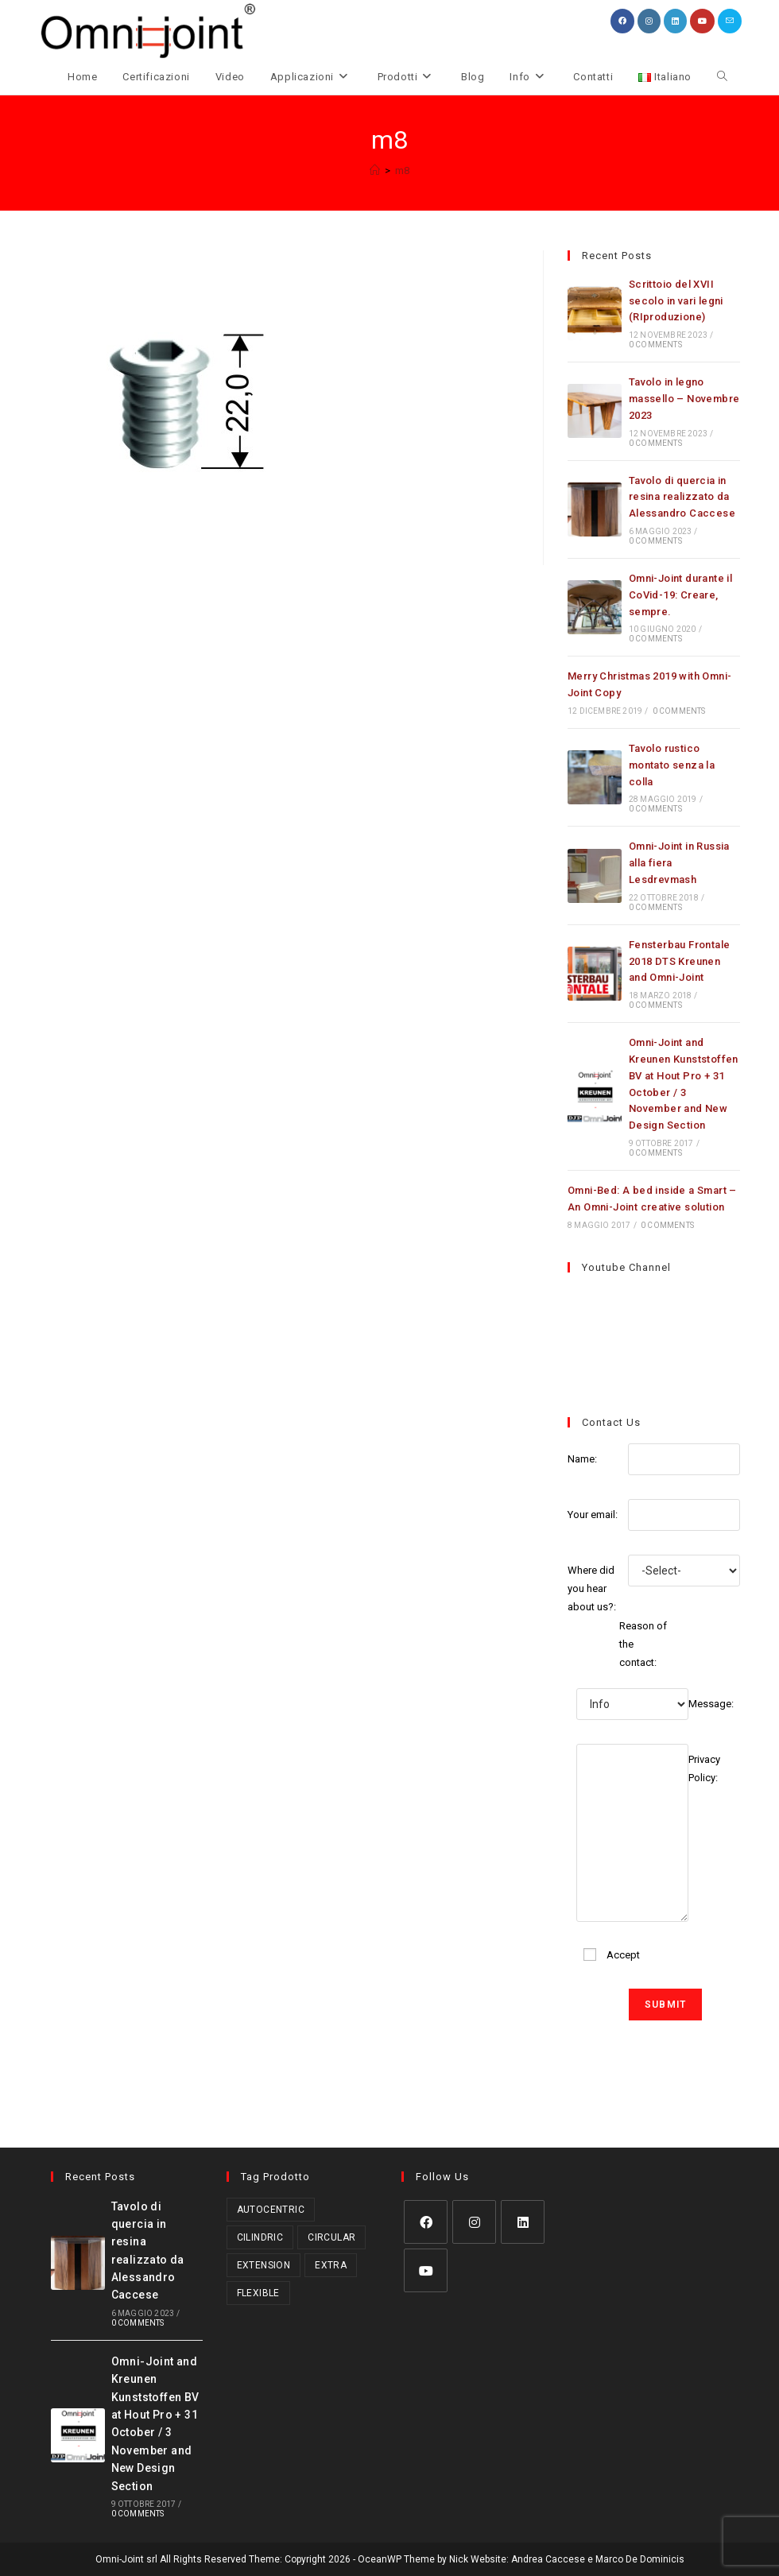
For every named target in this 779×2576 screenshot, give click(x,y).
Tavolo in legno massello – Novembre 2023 (684, 404)
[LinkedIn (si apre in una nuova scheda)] (675, 21)
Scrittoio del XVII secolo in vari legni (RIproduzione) (676, 306)
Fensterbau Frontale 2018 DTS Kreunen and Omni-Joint (680, 967)
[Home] (375, 176)
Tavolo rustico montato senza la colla (672, 770)
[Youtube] (426, 2269)
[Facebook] (426, 2221)
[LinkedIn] (523, 2221)
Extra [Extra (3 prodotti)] (331, 2264)
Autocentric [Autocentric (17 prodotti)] (270, 2208)
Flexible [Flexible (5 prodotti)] (258, 2292)
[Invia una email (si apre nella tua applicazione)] (730, 21)
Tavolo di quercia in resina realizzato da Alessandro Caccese (682, 502)
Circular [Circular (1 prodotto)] (331, 2236)
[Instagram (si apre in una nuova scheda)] (649, 21)
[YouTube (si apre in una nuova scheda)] (702, 21)
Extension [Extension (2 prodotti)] (264, 2264)
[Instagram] (474, 2221)
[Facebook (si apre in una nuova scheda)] (622, 21)
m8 (402, 176)
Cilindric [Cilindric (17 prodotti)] (260, 2236)
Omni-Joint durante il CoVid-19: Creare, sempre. (680, 600)
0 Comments (655, 350)
